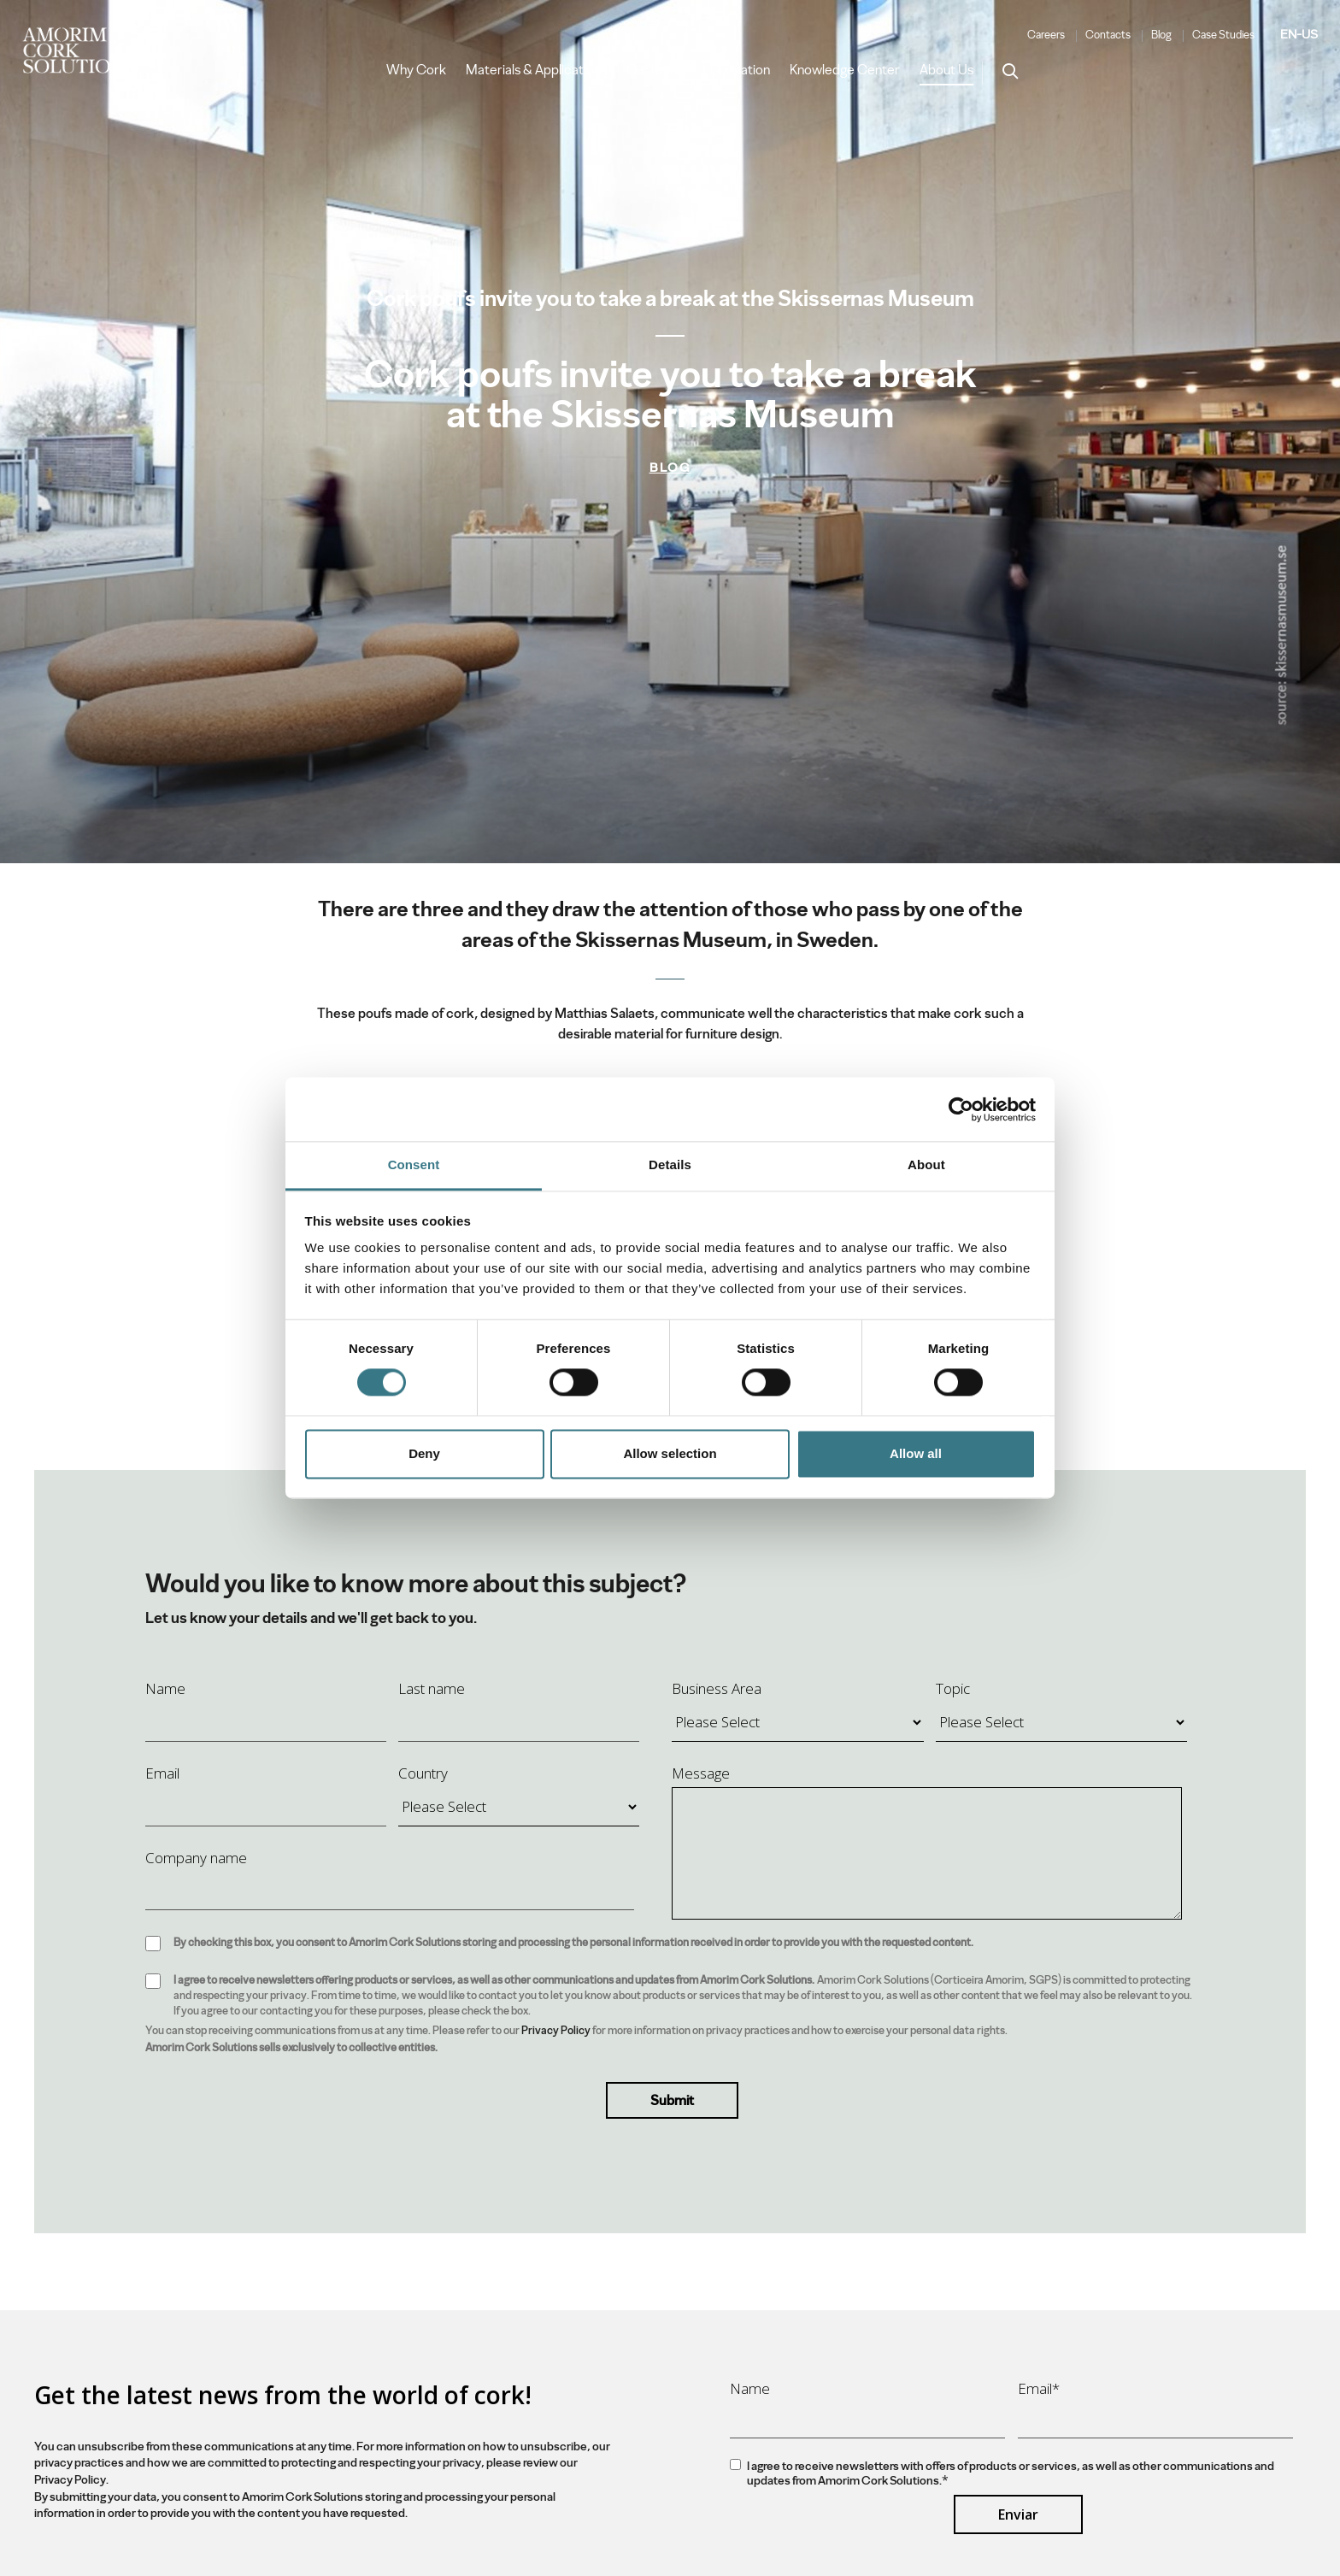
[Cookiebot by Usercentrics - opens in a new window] (961, 1109)
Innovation (740, 70)
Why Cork (416, 70)
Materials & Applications (536, 70)
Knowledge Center (845, 70)
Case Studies (1223, 35)
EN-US (1299, 34)
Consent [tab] (414, 1164)
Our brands (658, 70)
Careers (1046, 35)
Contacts (1108, 35)
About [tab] (926, 1164)
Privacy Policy (556, 2030)
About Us (946, 70)
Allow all (916, 1453)
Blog (1161, 35)
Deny (424, 1453)
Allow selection (669, 1453)
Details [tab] (670, 1164)
